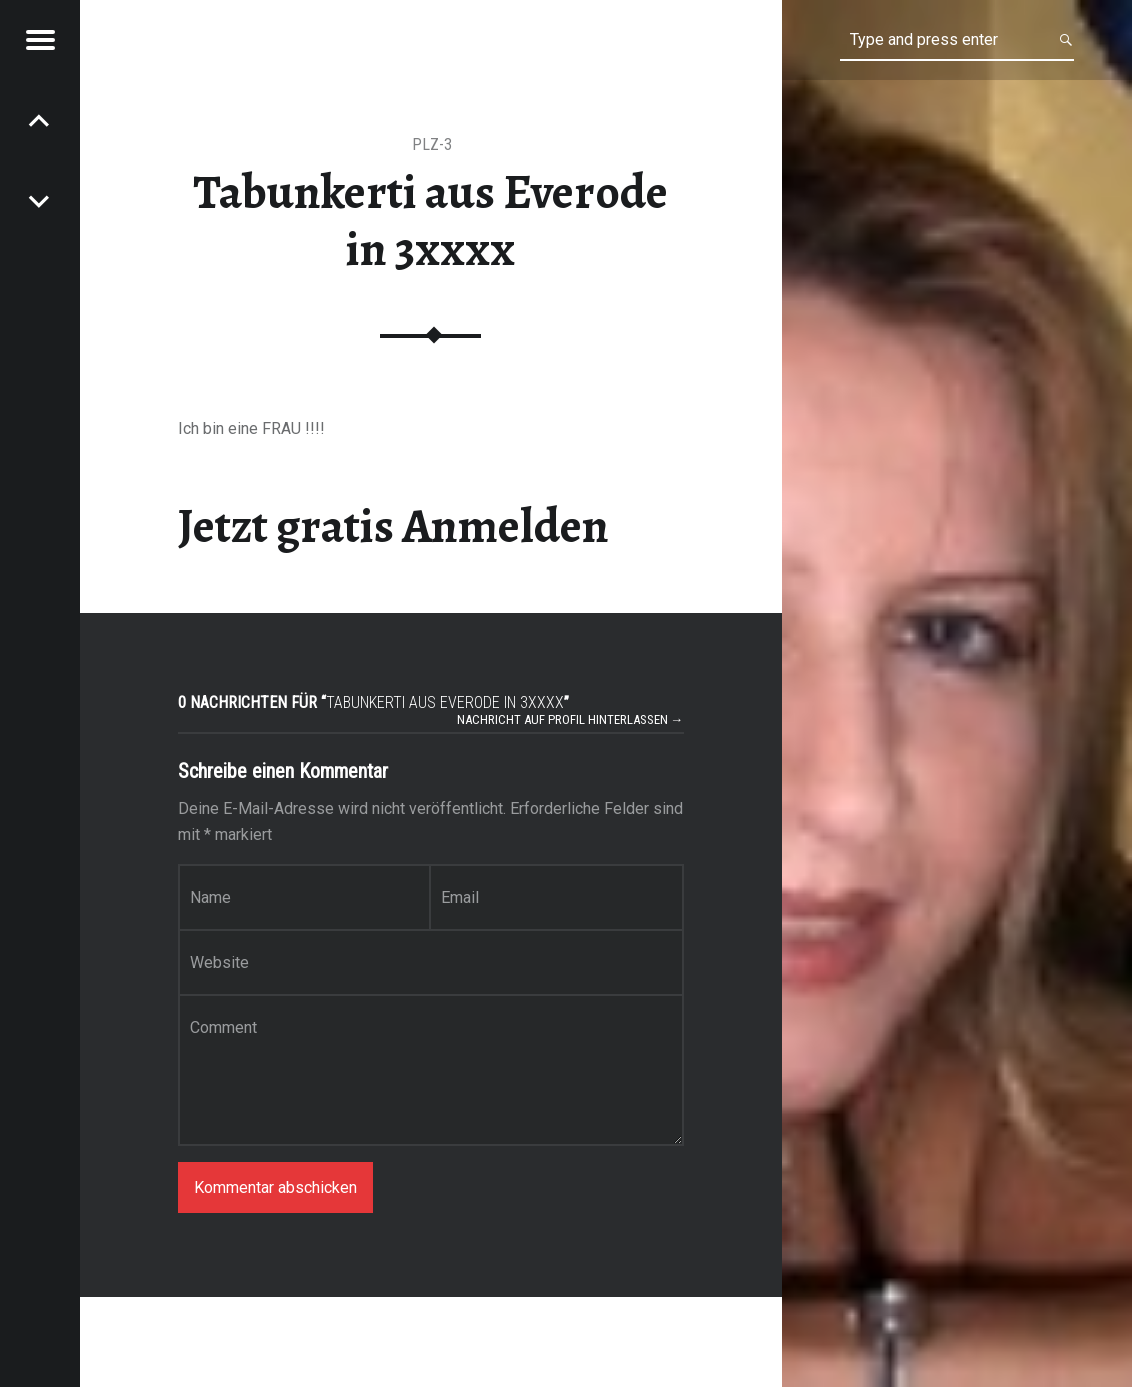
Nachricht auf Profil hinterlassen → (570, 719)
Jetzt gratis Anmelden (393, 526)
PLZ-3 (432, 144)
